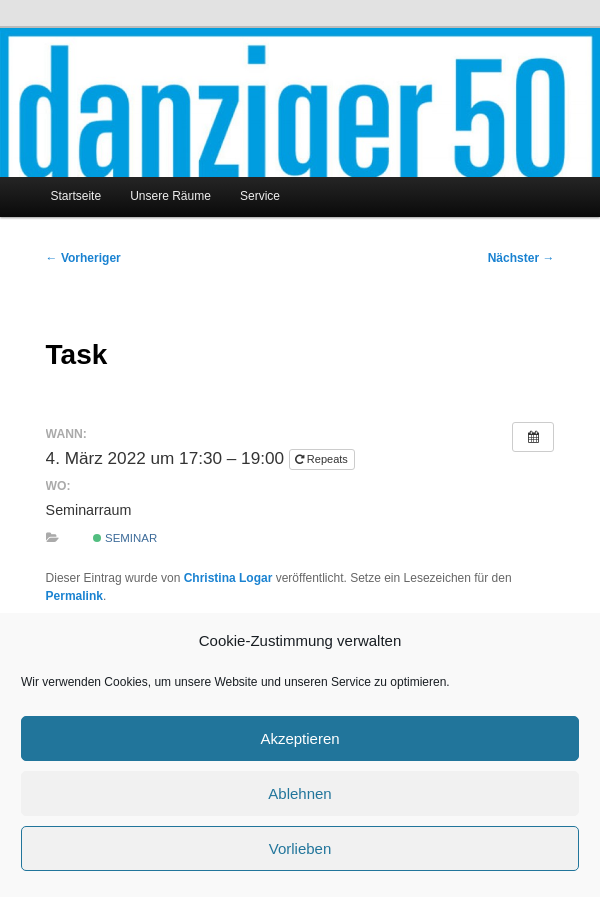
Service (260, 196)
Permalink (74, 596)
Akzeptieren (299, 738)
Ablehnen (299, 793)
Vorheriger (83, 258)
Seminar (125, 538)
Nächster (521, 258)
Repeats (323, 459)
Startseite (75, 196)
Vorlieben (300, 848)
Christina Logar (228, 578)
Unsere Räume (170, 196)
